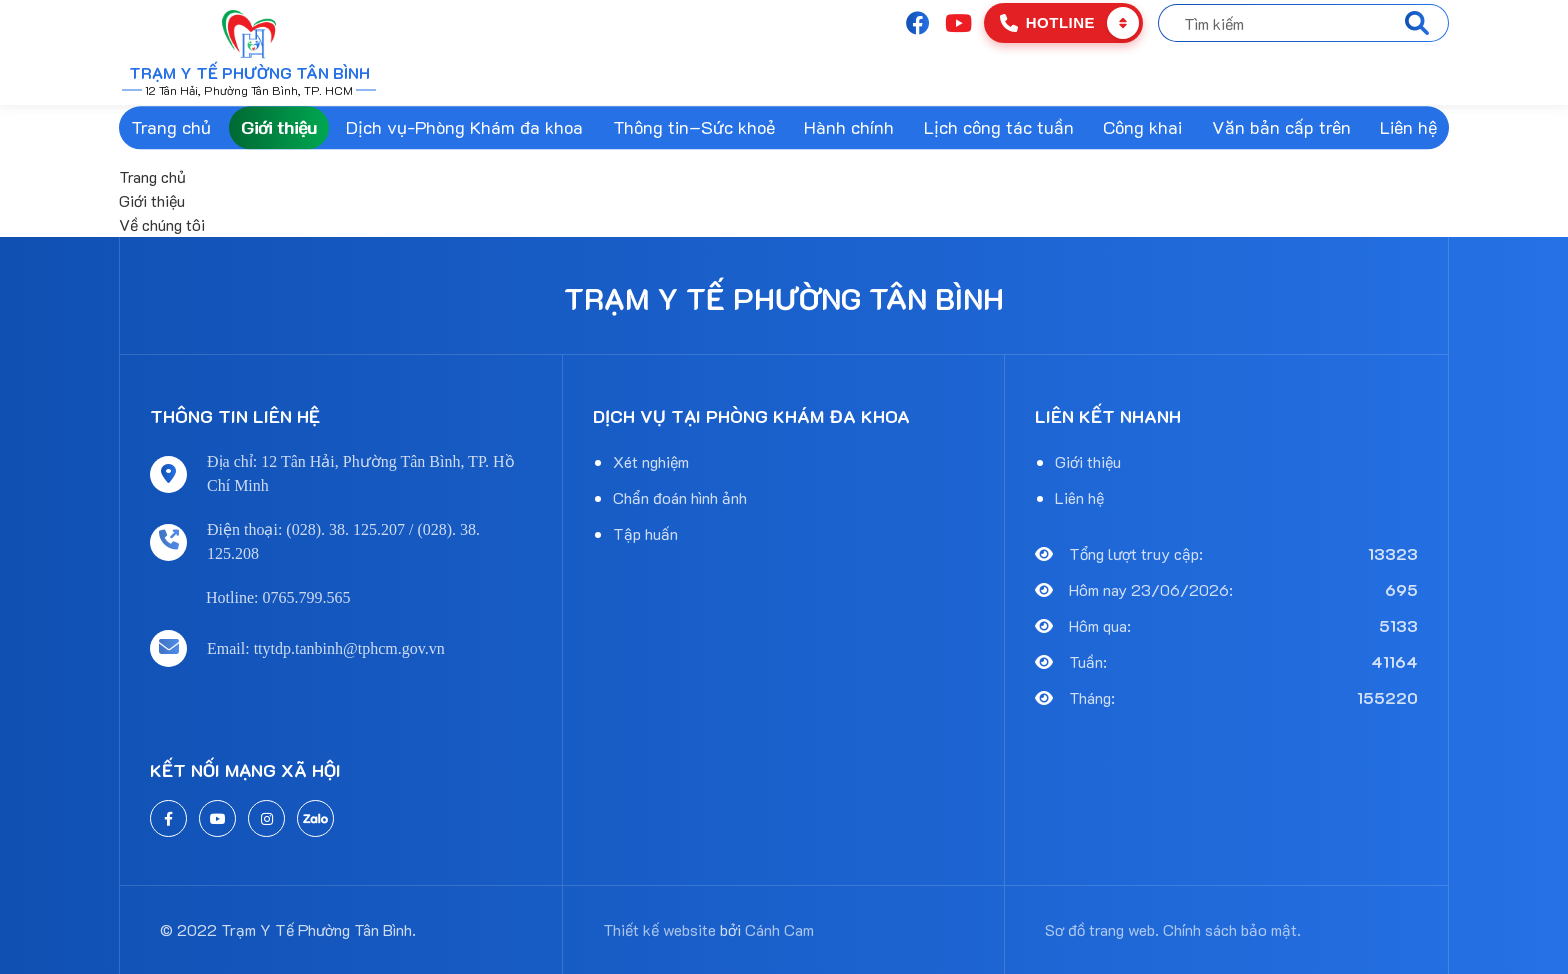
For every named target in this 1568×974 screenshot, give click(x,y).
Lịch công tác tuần (999, 127)
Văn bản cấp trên (1281, 127)
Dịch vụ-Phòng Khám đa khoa (464, 127)
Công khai (1142, 127)
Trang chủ (171, 127)
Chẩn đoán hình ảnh (680, 497)
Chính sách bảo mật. (1232, 929)
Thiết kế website (659, 929)
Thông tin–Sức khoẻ (694, 127)
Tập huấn (645, 533)
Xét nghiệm (651, 461)
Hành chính (849, 127)
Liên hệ (1408, 127)
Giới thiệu (279, 127)
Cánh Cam (779, 929)
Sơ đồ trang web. (1102, 929)
